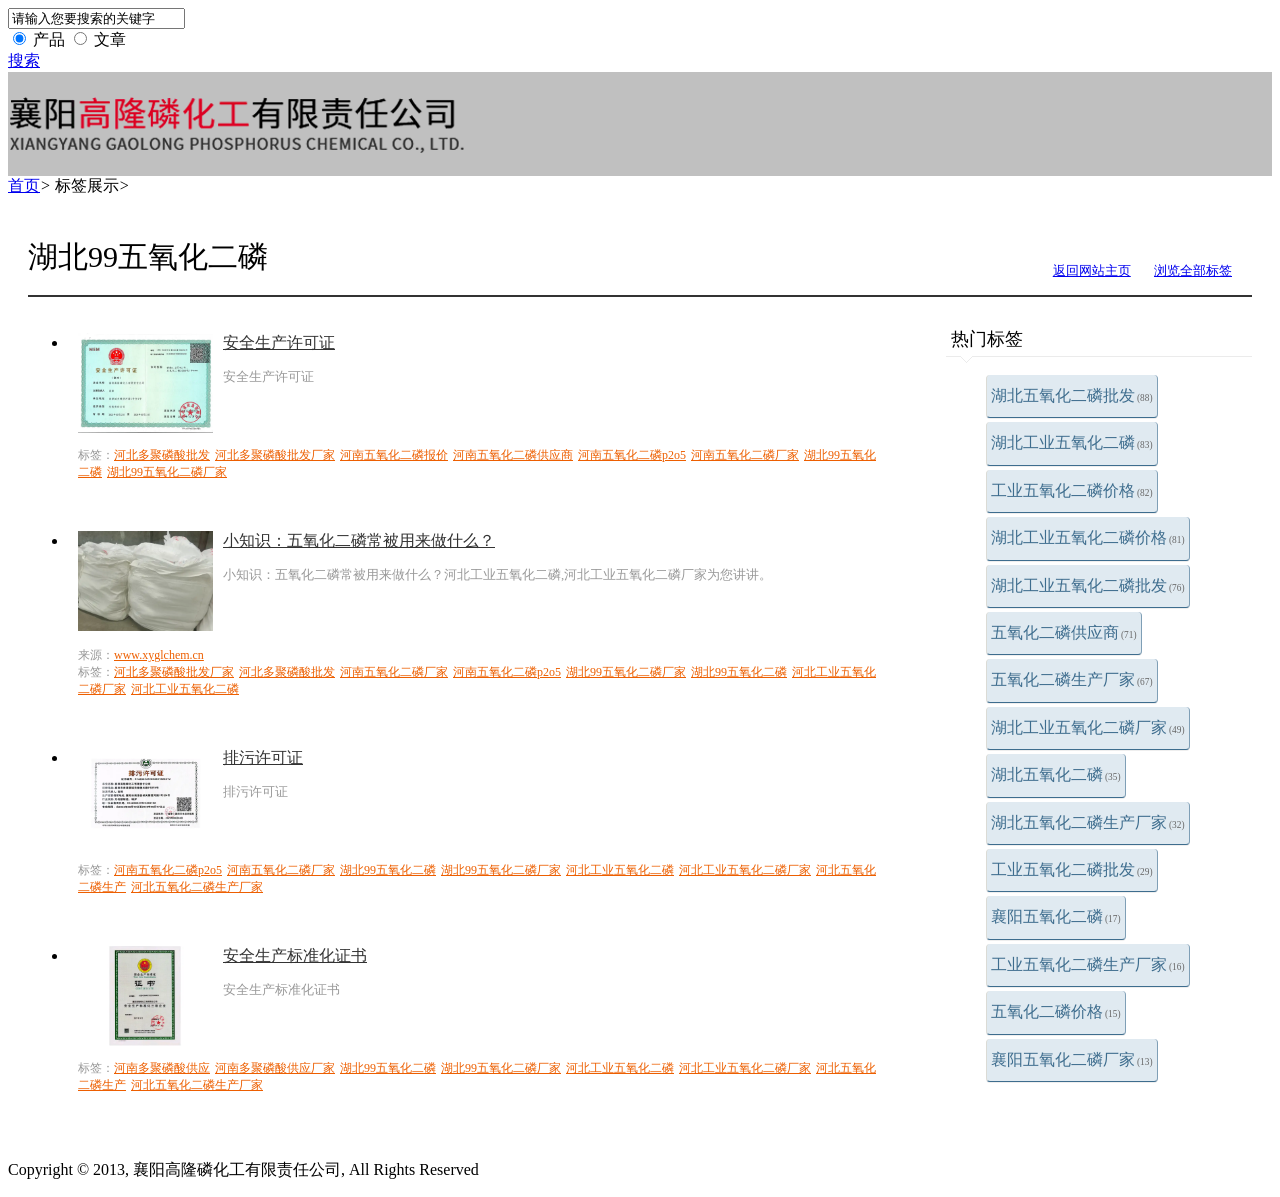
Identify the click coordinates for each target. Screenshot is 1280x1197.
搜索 (24, 60)
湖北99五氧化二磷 (739, 672)
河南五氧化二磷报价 (394, 455)
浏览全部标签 (1193, 270)
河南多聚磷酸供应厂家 (275, 1068)
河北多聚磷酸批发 (162, 455)
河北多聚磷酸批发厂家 (275, 455)
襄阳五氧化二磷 (1056, 916)
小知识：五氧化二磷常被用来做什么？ (359, 540)
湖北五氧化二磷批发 (1072, 395)
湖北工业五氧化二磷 (1072, 442)
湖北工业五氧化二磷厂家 (1088, 727)
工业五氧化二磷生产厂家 (1088, 964)
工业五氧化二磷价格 (1072, 490)
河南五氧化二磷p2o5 (632, 455)
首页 (24, 185)
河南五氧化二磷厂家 (745, 455)
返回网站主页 (1092, 270)
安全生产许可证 (279, 342)
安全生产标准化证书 (295, 955)
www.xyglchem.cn (159, 655)
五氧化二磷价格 (1056, 1011)
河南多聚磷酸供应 (162, 1068)
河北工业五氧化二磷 (185, 689)
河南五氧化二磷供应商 (513, 455)
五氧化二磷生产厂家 (1072, 679)
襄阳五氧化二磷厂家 (1072, 1059)
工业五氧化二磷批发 (1072, 869)
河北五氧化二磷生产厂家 (197, 887)
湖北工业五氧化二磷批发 (1088, 585)
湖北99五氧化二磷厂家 (167, 472)
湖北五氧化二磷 (1056, 774)
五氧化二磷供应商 (1064, 632)
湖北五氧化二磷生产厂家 (1088, 822)
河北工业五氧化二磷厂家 (745, 870)
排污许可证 (263, 757)
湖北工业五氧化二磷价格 (1088, 537)
